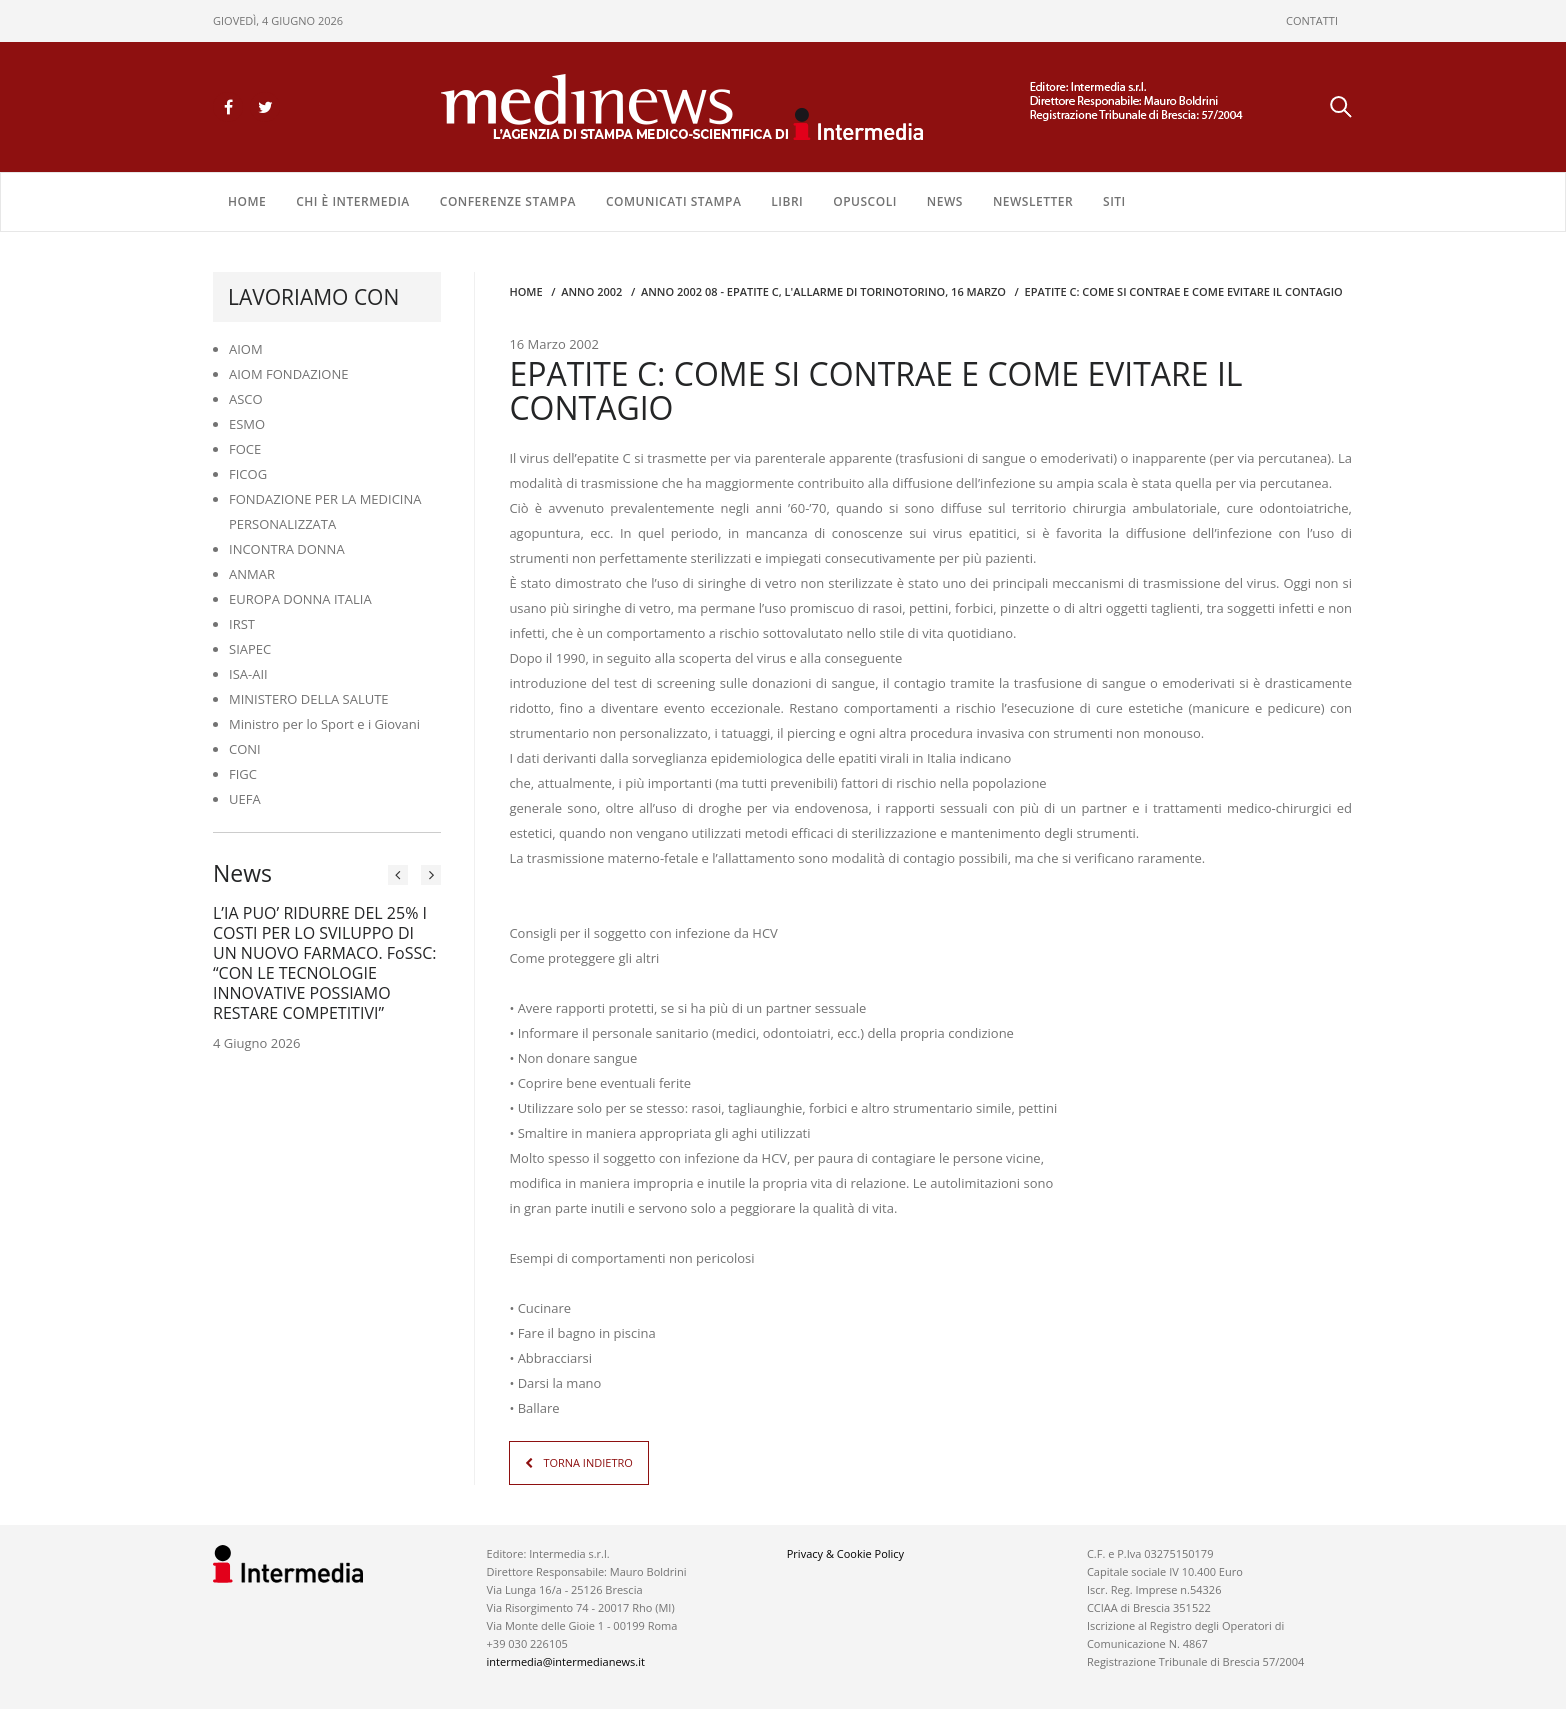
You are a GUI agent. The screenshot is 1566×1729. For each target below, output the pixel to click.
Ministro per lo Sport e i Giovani (324, 724)
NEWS (945, 201)
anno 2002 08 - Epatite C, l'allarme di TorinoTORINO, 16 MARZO (823, 291)
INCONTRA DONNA (287, 549)
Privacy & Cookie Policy (845, 1553)
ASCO (246, 399)
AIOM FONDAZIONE (289, 374)
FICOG (248, 474)
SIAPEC (250, 649)
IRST (242, 624)
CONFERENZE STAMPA (508, 201)
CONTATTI (1312, 20)
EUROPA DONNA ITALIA (300, 599)
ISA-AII (248, 674)
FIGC (243, 774)
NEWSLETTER (1033, 201)
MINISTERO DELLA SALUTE (309, 699)
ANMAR (252, 574)
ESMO (247, 424)
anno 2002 (591, 291)
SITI (1114, 201)
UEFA (245, 799)
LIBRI (787, 201)
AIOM (246, 349)
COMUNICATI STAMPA (673, 201)
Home (247, 201)
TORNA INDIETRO (587, 1462)
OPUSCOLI (865, 201)
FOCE (245, 449)
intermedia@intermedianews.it (566, 1661)
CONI (245, 749)
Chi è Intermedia (353, 201)
